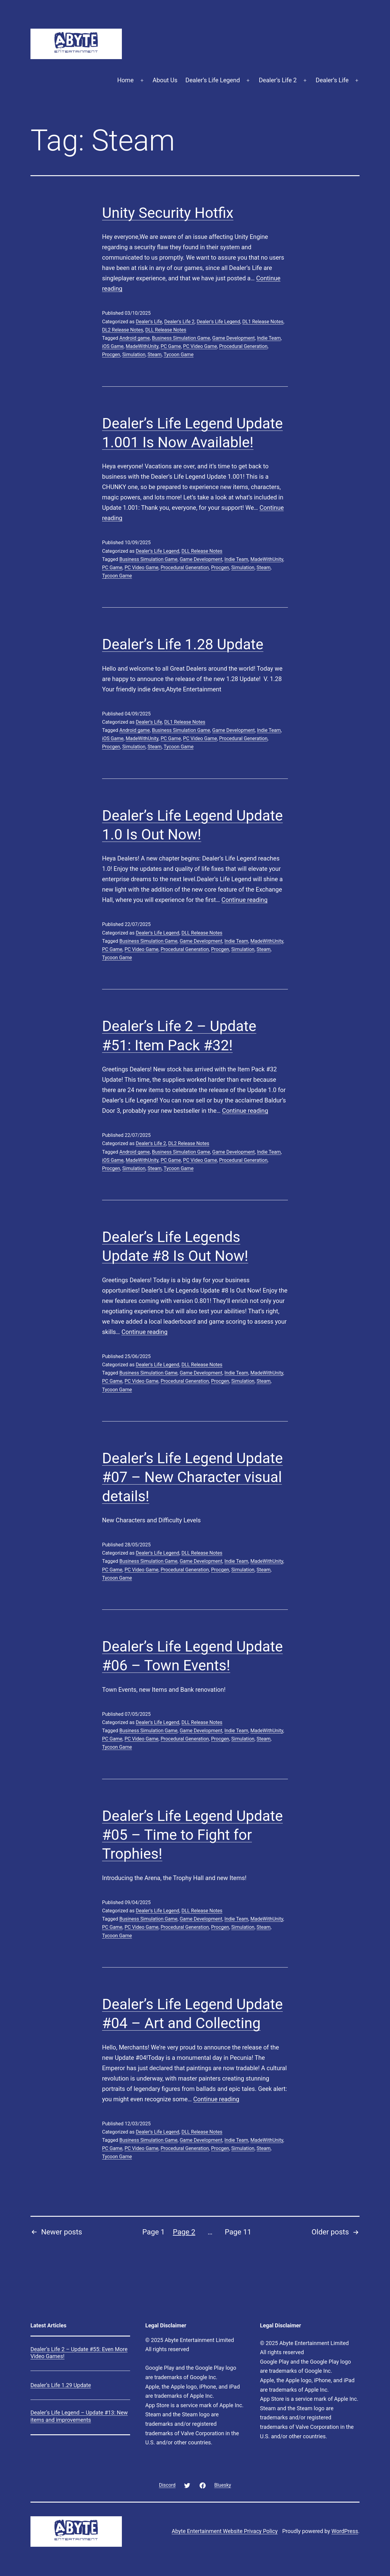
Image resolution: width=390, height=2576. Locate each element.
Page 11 (238, 2232)
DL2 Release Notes (122, 330)
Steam (154, 354)
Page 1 (153, 2232)
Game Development (233, 338)
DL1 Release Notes (262, 322)
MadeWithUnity (142, 346)
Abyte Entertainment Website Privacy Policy (225, 2531)
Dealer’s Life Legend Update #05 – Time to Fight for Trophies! (192, 1835)
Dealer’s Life (332, 80)
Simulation (133, 354)
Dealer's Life (149, 322)
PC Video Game (200, 346)
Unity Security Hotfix (167, 213)
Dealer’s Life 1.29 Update (60, 2385)
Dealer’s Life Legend (213, 80)
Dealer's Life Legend (218, 322)
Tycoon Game (178, 354)
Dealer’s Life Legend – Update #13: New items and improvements (79, 2416)
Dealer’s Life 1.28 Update (182, 644)
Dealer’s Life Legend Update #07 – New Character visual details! (192, 1477)
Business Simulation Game (181, 338)
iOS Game (112, 346)
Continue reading (245, 899)
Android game (134, 338)
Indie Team (269, 338)
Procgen (111, 354)
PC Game (171, 346)
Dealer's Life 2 (179, 322)
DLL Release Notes (165, 330)
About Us (165, 80)
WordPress (345, 2531)
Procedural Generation (243, 346)
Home (125, 80)
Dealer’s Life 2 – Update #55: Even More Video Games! (78, 2352)
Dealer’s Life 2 (277, 80)
